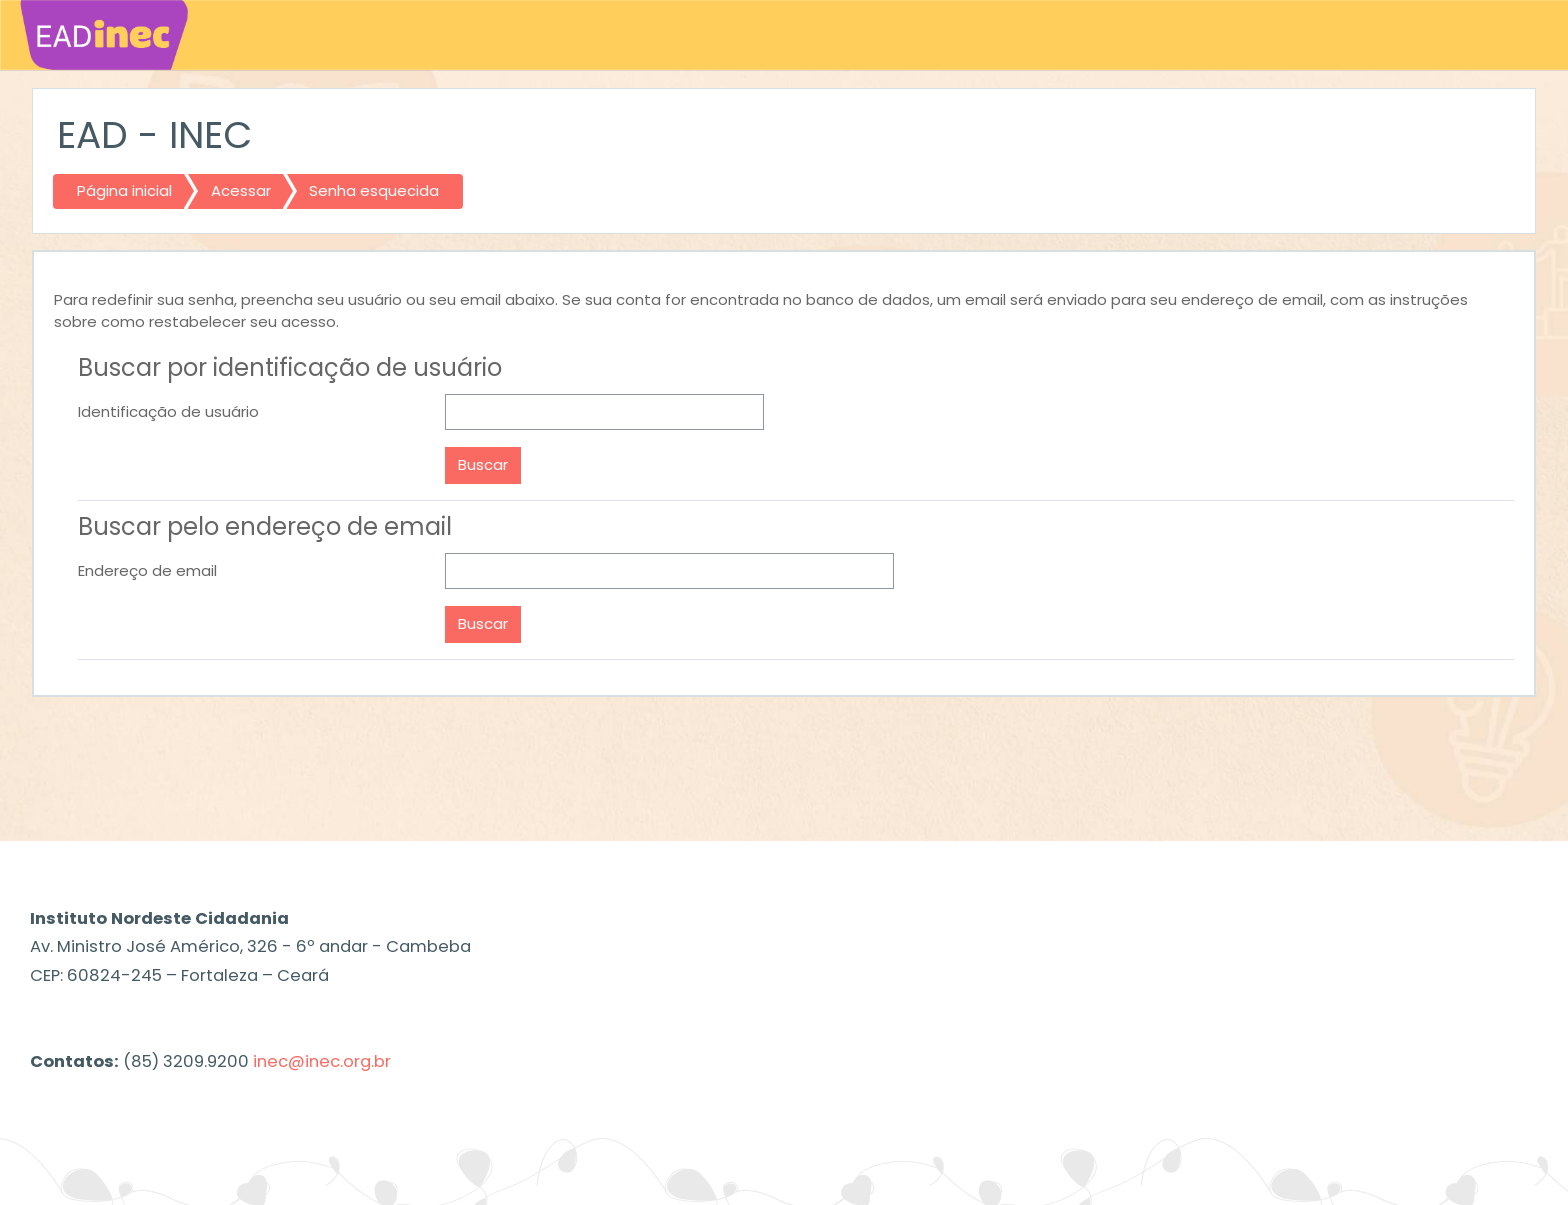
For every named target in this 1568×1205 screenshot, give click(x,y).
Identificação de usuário (168, 411)
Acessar (241, 190)
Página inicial (124, 190)
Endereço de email (147, 570)
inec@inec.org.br (322, 1061)
